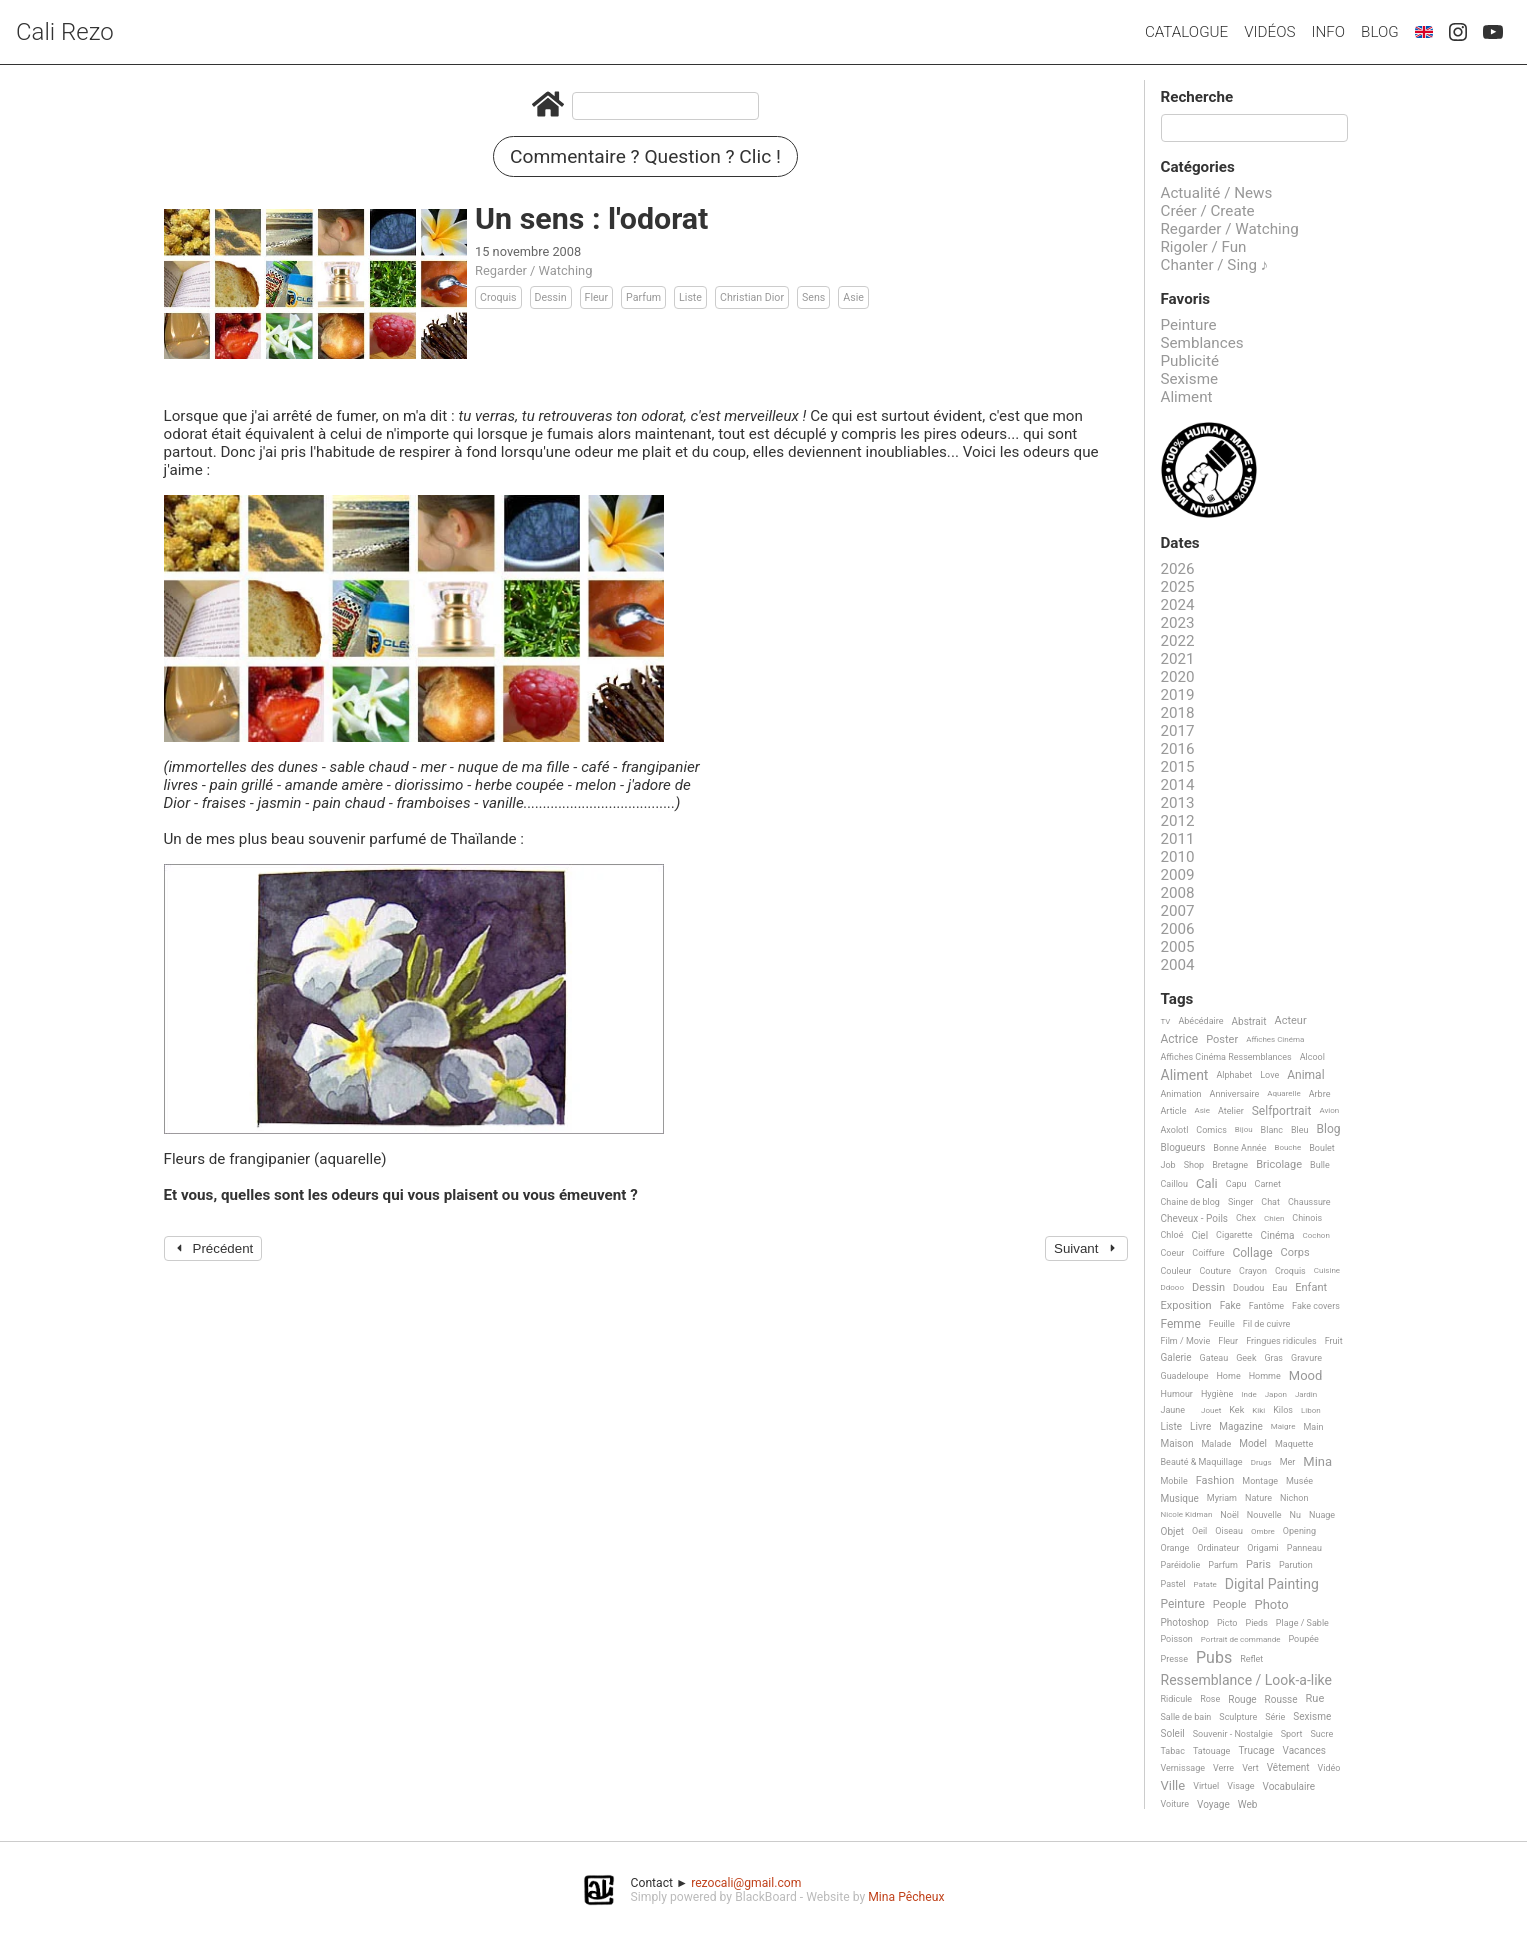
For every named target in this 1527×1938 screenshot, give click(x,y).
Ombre (1263, 1531)
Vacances (1303, 1750)
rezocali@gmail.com (746, 1883)
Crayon (1253, 1271)
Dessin (551, 297)
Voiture (1175, 1804)
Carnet (1268, 1184)
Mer (1288, 1462)
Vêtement (1288, 1767)
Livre (1200, 1426)
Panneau (1304, 1548)
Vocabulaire (1289, 1786)
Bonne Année (1239, 1148)
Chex (1246, 1218)
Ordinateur (1218, 1548)
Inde (1248, 1394)
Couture (1215, 1271)
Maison (1177, 1443)
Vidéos (1269, 32)
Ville (1173, 1786)
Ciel (1199, 1235)
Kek (1236, 1410)
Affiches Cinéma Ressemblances (1226, 1057)
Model (1253, 1443)
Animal (1305, 1075)
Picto (1227, 1623)
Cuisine (1327, 1270)
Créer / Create (1208, 211)
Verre (1223, 1768)
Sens (813, 297)
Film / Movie (1186, 1341)
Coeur (1173, 1253)
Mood (1306, 1376)
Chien (1274, 1218)
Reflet (1251, 1659)
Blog (1380, 32)
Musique (1180, 1498)
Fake (1230, 1305)
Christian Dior (752, 297)
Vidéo (1329, 1768)
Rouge (1242, 1699)
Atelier (1231, 1111)
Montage (1260, 1481)
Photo (1271, 1605)
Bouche (1287, 1147)
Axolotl (1175, 1130)
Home (1228, 1376)
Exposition (1186, 1306)
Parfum (643, 297)
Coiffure (1208, 1253)
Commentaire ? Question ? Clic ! (645, 156)
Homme (1265, 1376)
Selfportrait (1282, 1111)
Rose (1210, 1699)
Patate (1205, 1584)
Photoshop (1185, 1622)
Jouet (1211, 1410)
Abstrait (1249, 1021)
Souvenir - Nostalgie (1233, 1734)
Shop (1194, 1165)
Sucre (1321, 1734)
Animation (1181, 1094)
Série (1275, 1717)
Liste (690, 297)
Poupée (1303, 1639)
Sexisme (1190, 379)
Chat (1270, 1202)
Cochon (1316, 1235)
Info (1328, 32)
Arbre (1320, 1094)
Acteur (1290, 1021)
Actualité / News (1217, 193)
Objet (1172, 1531)
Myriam (1222, 1498)
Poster (1222, 1040)
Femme (1181, 1324)
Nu (1295, 1515)
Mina (1317, 1462)
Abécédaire (1200, 1021)
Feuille (1222, 1324)
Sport (1292, 1734)
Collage (1252, 1253)
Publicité (1190, 361)
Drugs (1261, 1462)
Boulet (1322, 1148)
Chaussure (1309, 1202)
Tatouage (1211, 1751)
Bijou (1244, 1129)
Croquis (498, 297)
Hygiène (1217, 1394)
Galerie (1176, 1357)
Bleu (1300, 1130)
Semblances (1202, 343)
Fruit (1334, 1341)
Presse (1174, 1659)
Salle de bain (1186, 1717)
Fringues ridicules (1281, 1341)
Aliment (1187, 397)
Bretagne (1230, 1165)
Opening (1299, 1531)
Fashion (1215, 1481)
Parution (1296, 1565)
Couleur (1176, 1271)
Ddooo (1172, 1287)
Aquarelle (1284, 1093)
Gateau (1214, 1358)
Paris (1258, 1565)
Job (1168, 1165)
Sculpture (1238, 1717)
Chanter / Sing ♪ (1215, 265)
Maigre (1283, 1426)
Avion (1329, 1110)
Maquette (1294, 1444)
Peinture (1189, 325)
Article (1174, 1111)
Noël (1229, 1515)
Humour (1177, 1394)
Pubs (1214, 1658)
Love (1269, 1075)
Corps (1295, 1253)
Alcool (1312, 1057)
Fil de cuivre (1267, 1324)
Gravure (1306, 1358)
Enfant (1311, 1288)
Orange (1175, 1548)
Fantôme (1266, 1306)
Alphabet (1234, 1075)
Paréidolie (1181, 1565)
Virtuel (1206, 1786)
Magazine (1240, 1426)
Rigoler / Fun (1204, 247)
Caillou (1174, 1184)
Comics (1211, 1130)
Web (1248, 1804)
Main (1313, 1427)
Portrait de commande (1241, 1639)
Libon (1311, 1410)
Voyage (1213, 1804)
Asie (853, 297)
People (1230, 1605)
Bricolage (1279, 1165)
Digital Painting (1272, 1584)
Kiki (1258, 1410)
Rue (1315, 1699)
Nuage (1322, 1515)
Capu (1236, 1184)
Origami (1262, 1548)
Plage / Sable (1302, 1623)
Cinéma (1278, 1235)
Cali (1207, 1184)
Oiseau (1229, 1531)
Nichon (1294, 1498)
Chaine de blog (1190, 1202)
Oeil (1199, 1531)
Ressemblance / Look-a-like (1246, 1680)
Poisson (1177, 1639)
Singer (1240, 1202)
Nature (1258, 1498)
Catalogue (1186, 32)
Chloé (1172, 1235)
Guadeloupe (1185, 1376)
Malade (1217, 1444)
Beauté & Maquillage (1202, 1462)
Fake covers (1316, 1306)
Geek (1246, 1358)
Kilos (1283, 1410)
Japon (1276, 1394)
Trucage (1256, 1750)
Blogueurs (1183, 1147)
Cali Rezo (65, 32)
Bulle (1320, 1165)
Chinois (1307, 1218)
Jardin (1306, 1394)
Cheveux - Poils (1195, 1218)
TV (1166, 1021)
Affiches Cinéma (1275, 1039)
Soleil (1173, 1733)
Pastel (1173, 1584)
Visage (1240, 1786)
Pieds (1256, 1623)
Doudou (1248, 1288)
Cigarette (1234, 1235)
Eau (1279, 1288)
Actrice (1180, 1039)
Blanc (1272, 1130)
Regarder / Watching (533, 270)
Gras (1273, 1358)
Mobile (1174, 1481)
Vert (1250, 1768)
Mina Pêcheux (906, 1897)
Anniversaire (1235, 1094)
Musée (1299, 1481)
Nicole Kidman (1187, 1514)
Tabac (1173, 1751)
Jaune (1173, 1410)
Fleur (597, 297)
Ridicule (1177, 1699)
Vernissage (1183, 1768)
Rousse (1281, 1699)
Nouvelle (1264, 1515)
